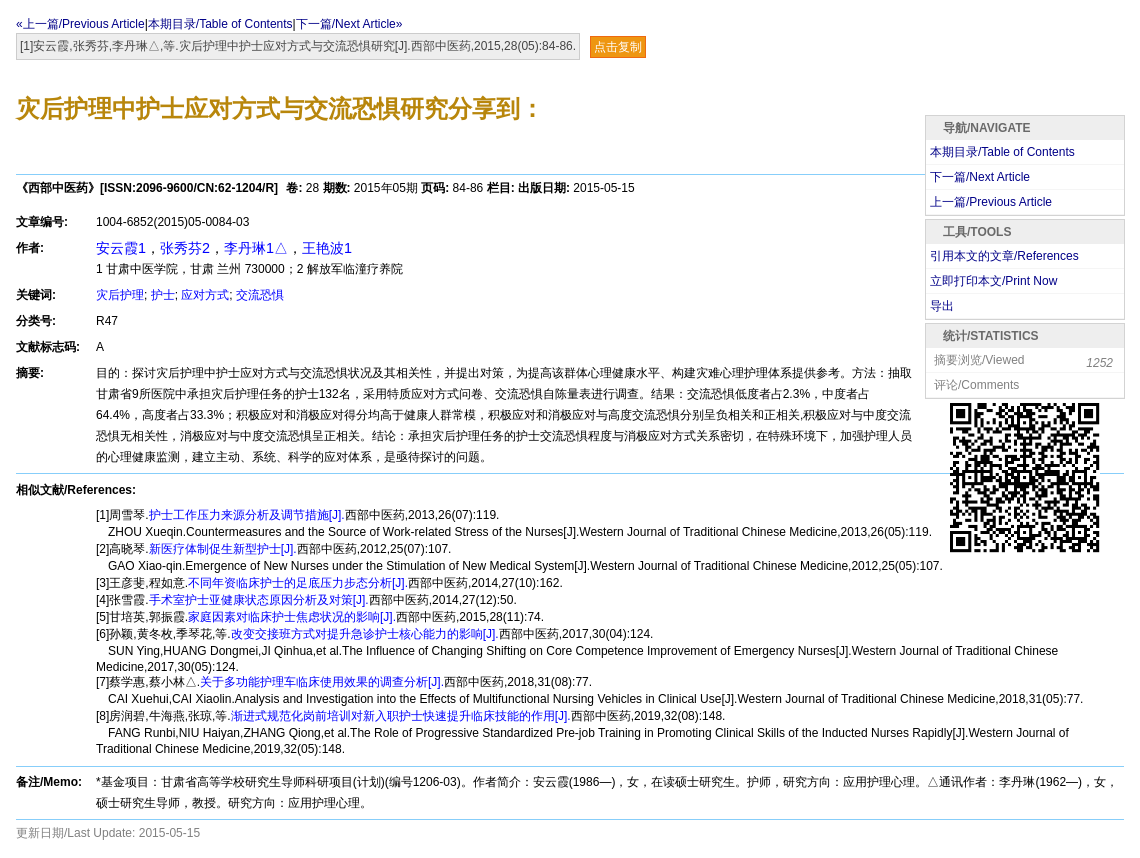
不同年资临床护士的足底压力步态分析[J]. (298, 583)
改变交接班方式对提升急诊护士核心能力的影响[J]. (365, 634)
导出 (942, 306)
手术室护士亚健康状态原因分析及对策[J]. (259, 600)
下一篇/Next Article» (349, 24)
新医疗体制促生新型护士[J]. (223, 549)
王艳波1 (327, 248)
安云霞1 (121, 248)
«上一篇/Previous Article (80, 24)
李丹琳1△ (256, 248)
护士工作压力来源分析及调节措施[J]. (247, 515)
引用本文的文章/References (1004, 256)
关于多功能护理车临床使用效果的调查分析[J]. (322, 682)
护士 (163, 295)
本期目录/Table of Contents (220, 24)
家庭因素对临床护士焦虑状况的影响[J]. (292, 617)
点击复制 (618, 47)
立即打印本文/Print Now (993, 281)
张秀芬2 (185, 248)
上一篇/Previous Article (991, 202)
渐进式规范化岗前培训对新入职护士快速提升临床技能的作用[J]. (401, 716)
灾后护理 (120, 295)
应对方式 (205, 295)
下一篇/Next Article (980, 177)
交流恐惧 (260, 295)
